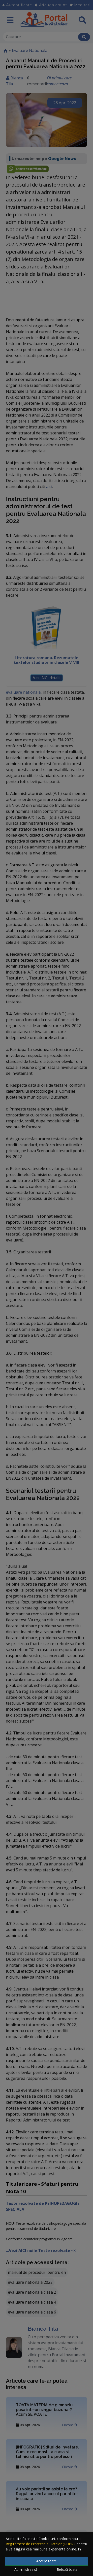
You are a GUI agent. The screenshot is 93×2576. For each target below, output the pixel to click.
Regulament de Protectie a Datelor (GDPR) (40, 2544)
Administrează (25, 2569)
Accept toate (46, 2561)
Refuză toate (67, 2569)
